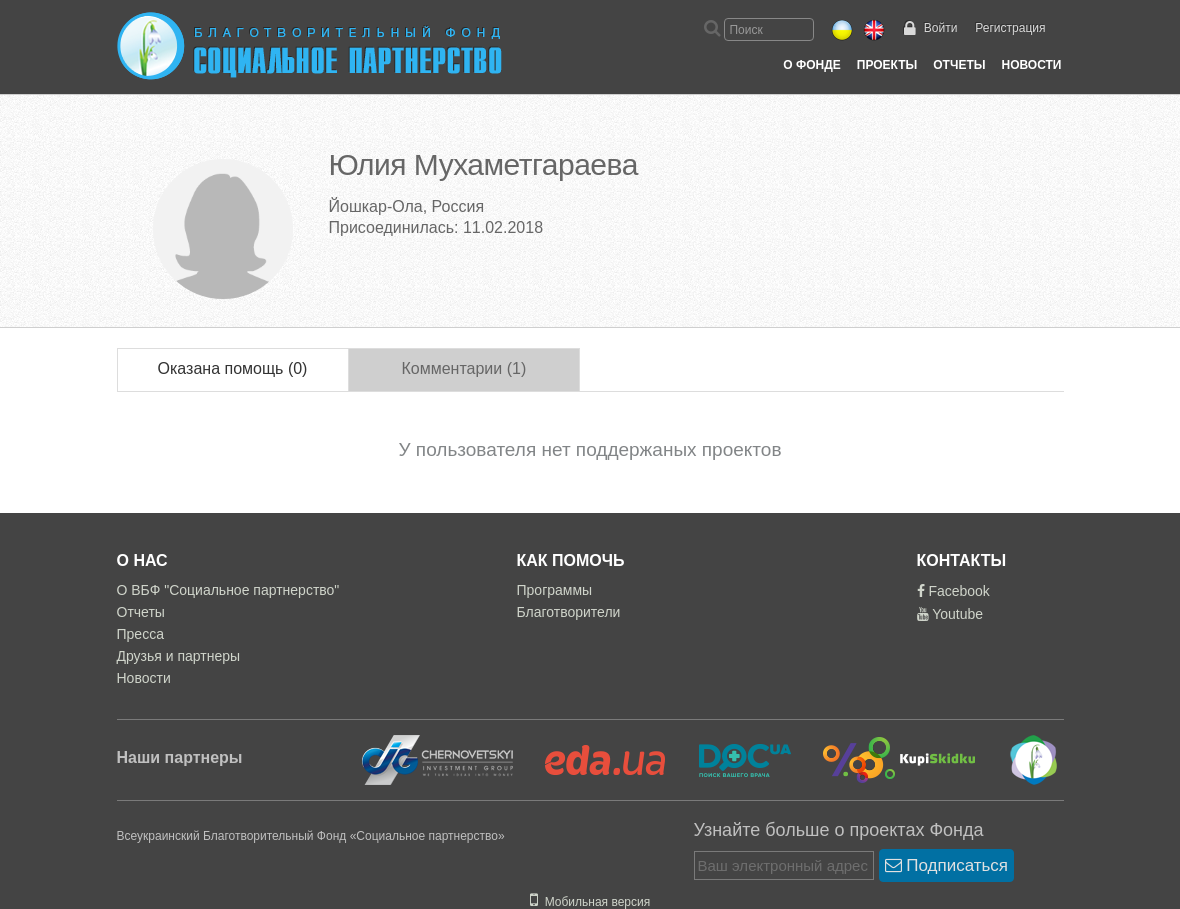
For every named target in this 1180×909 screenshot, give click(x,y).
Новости (1031, 65)
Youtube (950, 614)
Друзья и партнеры (179, 656)
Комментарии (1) (463, 368)
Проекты (887, 65)
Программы (555, 590)
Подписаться (947, 865)
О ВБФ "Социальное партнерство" (228, 590)
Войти (941, 28)
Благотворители (569, 612)
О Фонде (811, 65)
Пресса (140, 634)
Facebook (953, 591)
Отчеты (959, 65)
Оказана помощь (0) (233, 368)
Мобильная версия (590, 902)
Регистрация (1010, 28)
